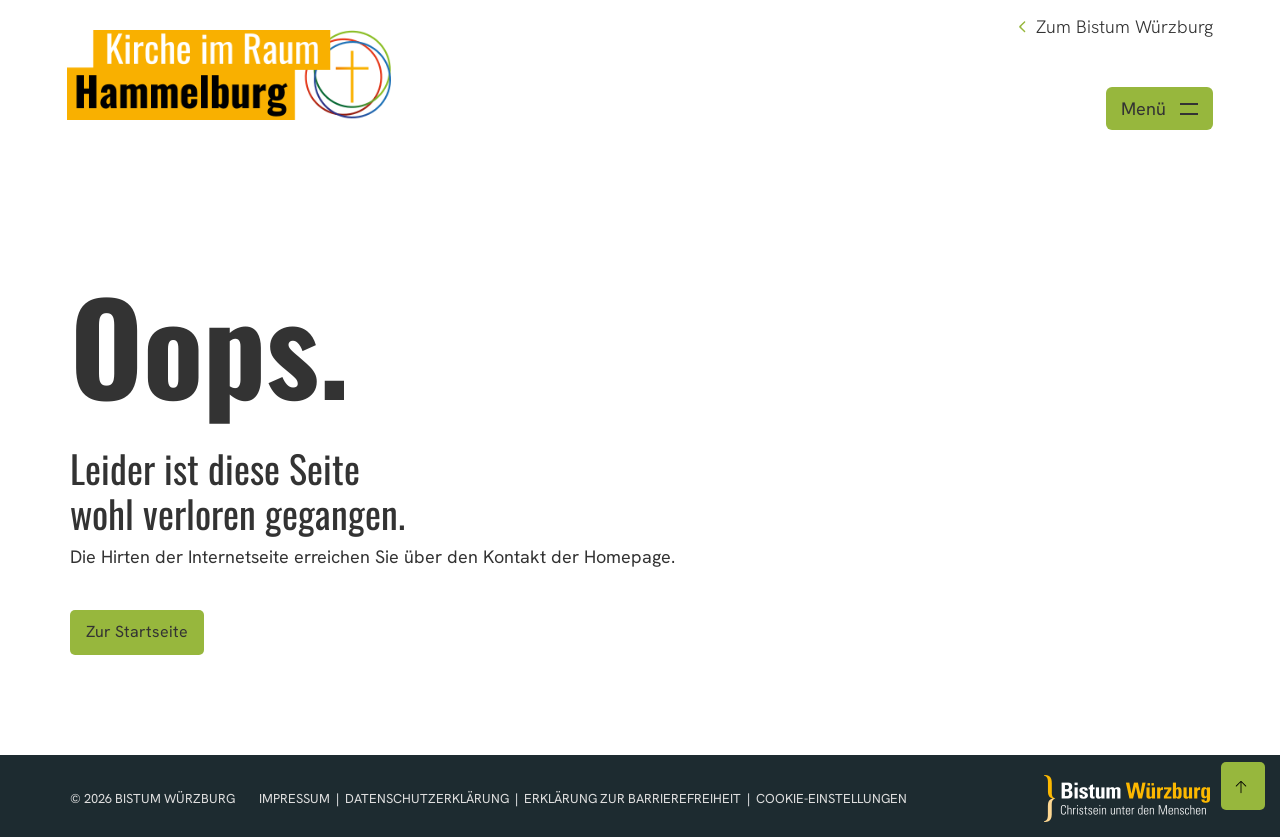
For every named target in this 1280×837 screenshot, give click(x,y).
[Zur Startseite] (1127, 798)
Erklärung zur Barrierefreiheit (632, 798)
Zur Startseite (137, 631)
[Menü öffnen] (1159, 108)
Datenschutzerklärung (428, 798)
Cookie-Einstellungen (831, 798)
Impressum (296, 798)
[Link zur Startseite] (229, 72)
